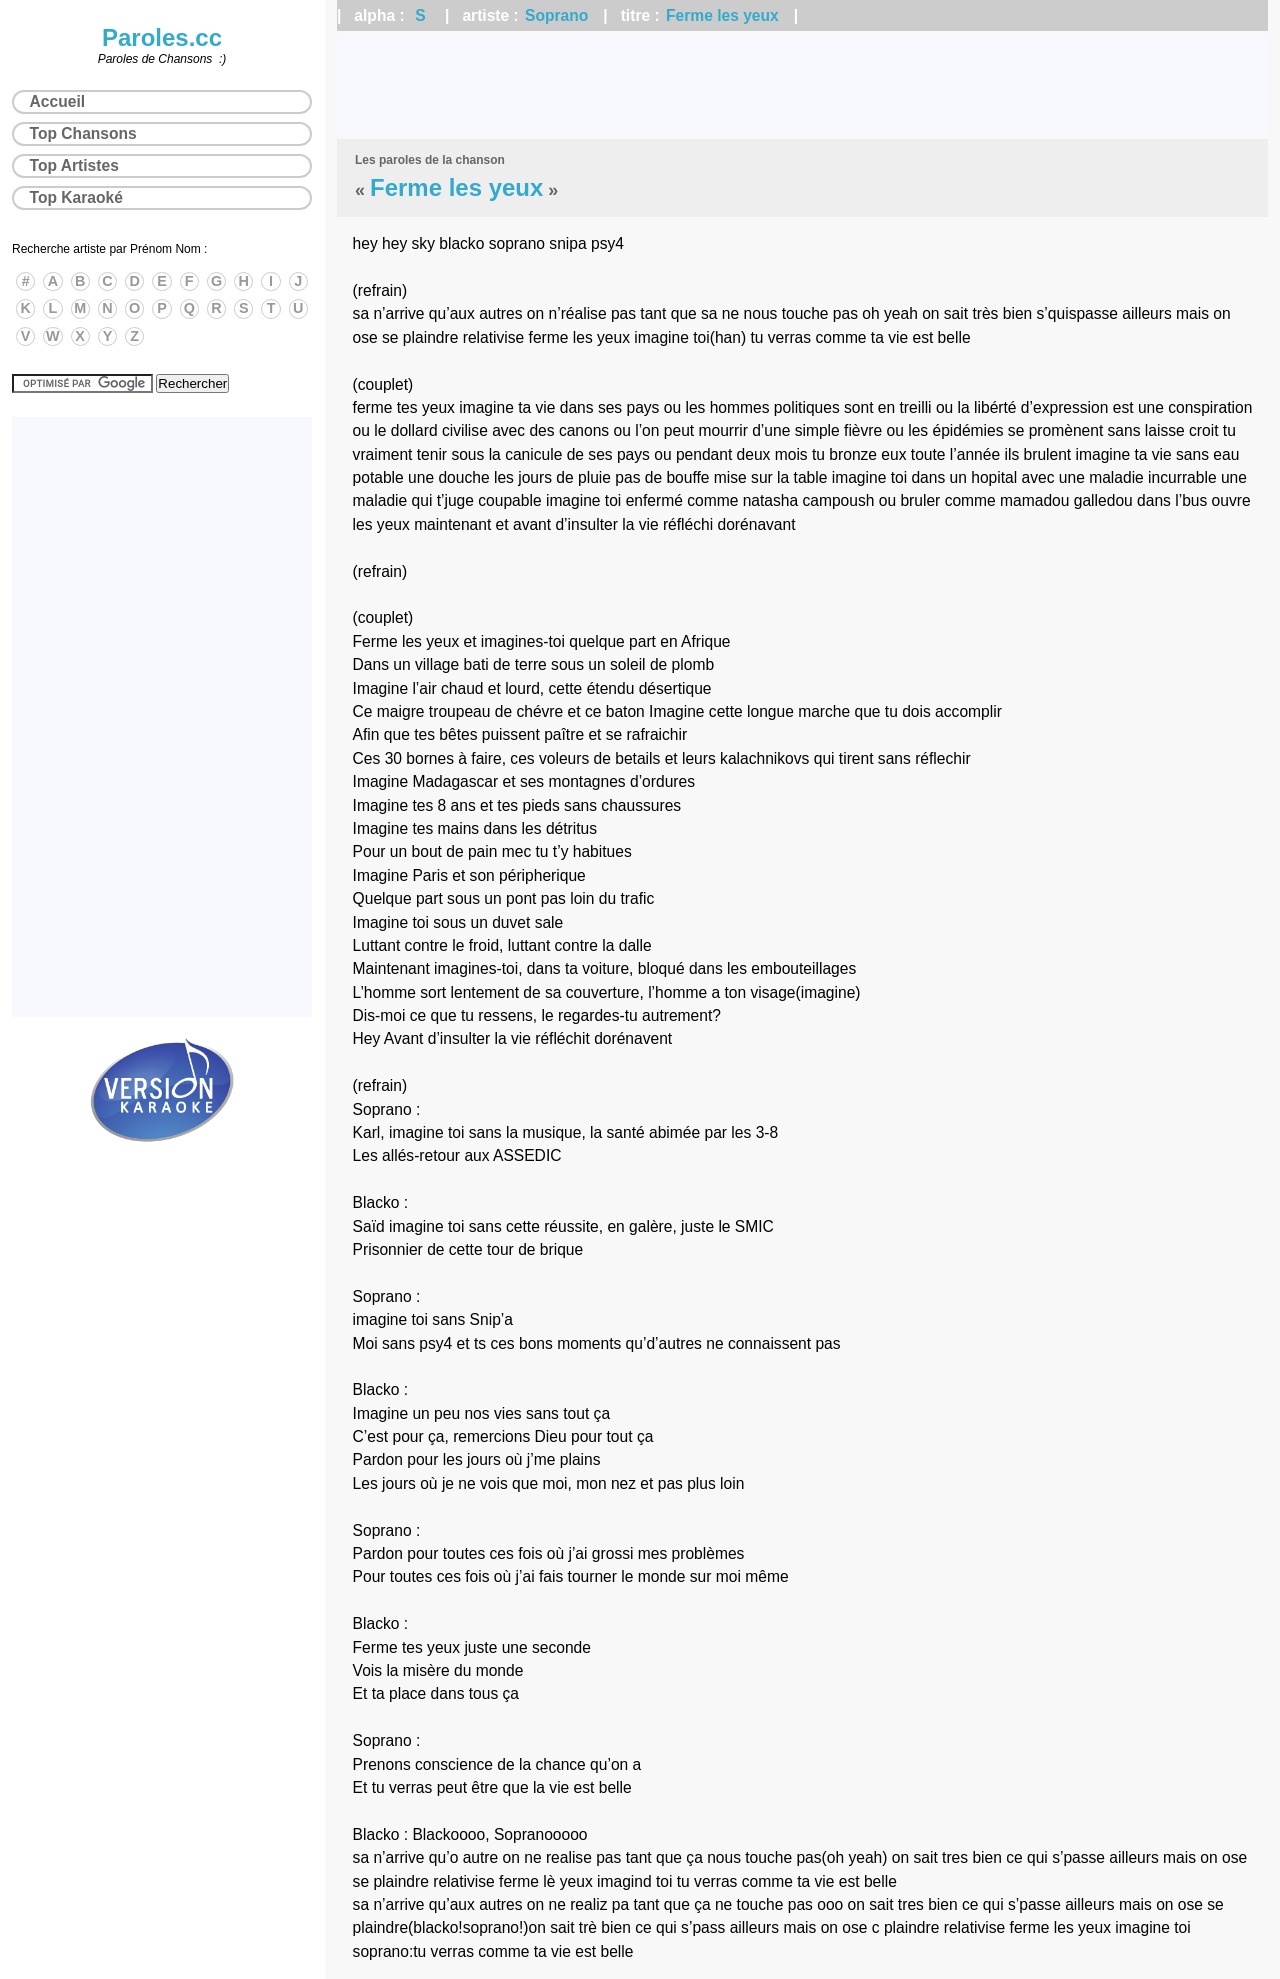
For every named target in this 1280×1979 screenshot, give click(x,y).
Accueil (57, 101)
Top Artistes (74, 165)
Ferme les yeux (722, 15)
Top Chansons (83, 133)
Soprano (556, 15)
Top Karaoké (76, 197)
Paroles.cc (162, 37)
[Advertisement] (802, 85)
